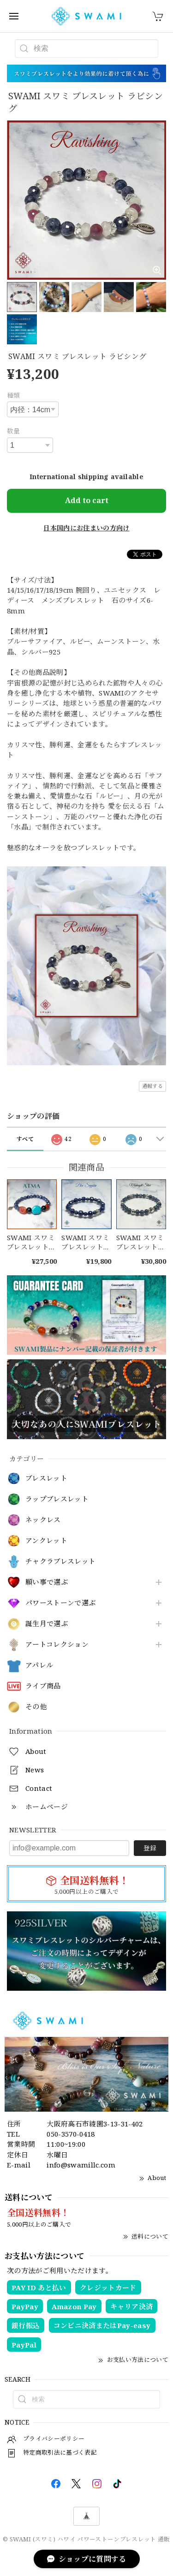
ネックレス (43, 1520)
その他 (36, 1707)
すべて (25, 1139)
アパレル (39, 1665)
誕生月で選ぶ (46, 1624)
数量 (13, 430)
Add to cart (86, 500)
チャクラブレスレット (60, 1561)
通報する (152, 1085)
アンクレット (46, 1541)
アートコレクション (57, 1644)
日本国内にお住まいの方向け (86, 527)
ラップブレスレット (57, 1499)
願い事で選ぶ (46, 1582)
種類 (13, 395)
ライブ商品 (43, 1686)
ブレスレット (46, 1478)
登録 (149, 1847)
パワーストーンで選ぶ (60, 1603)
